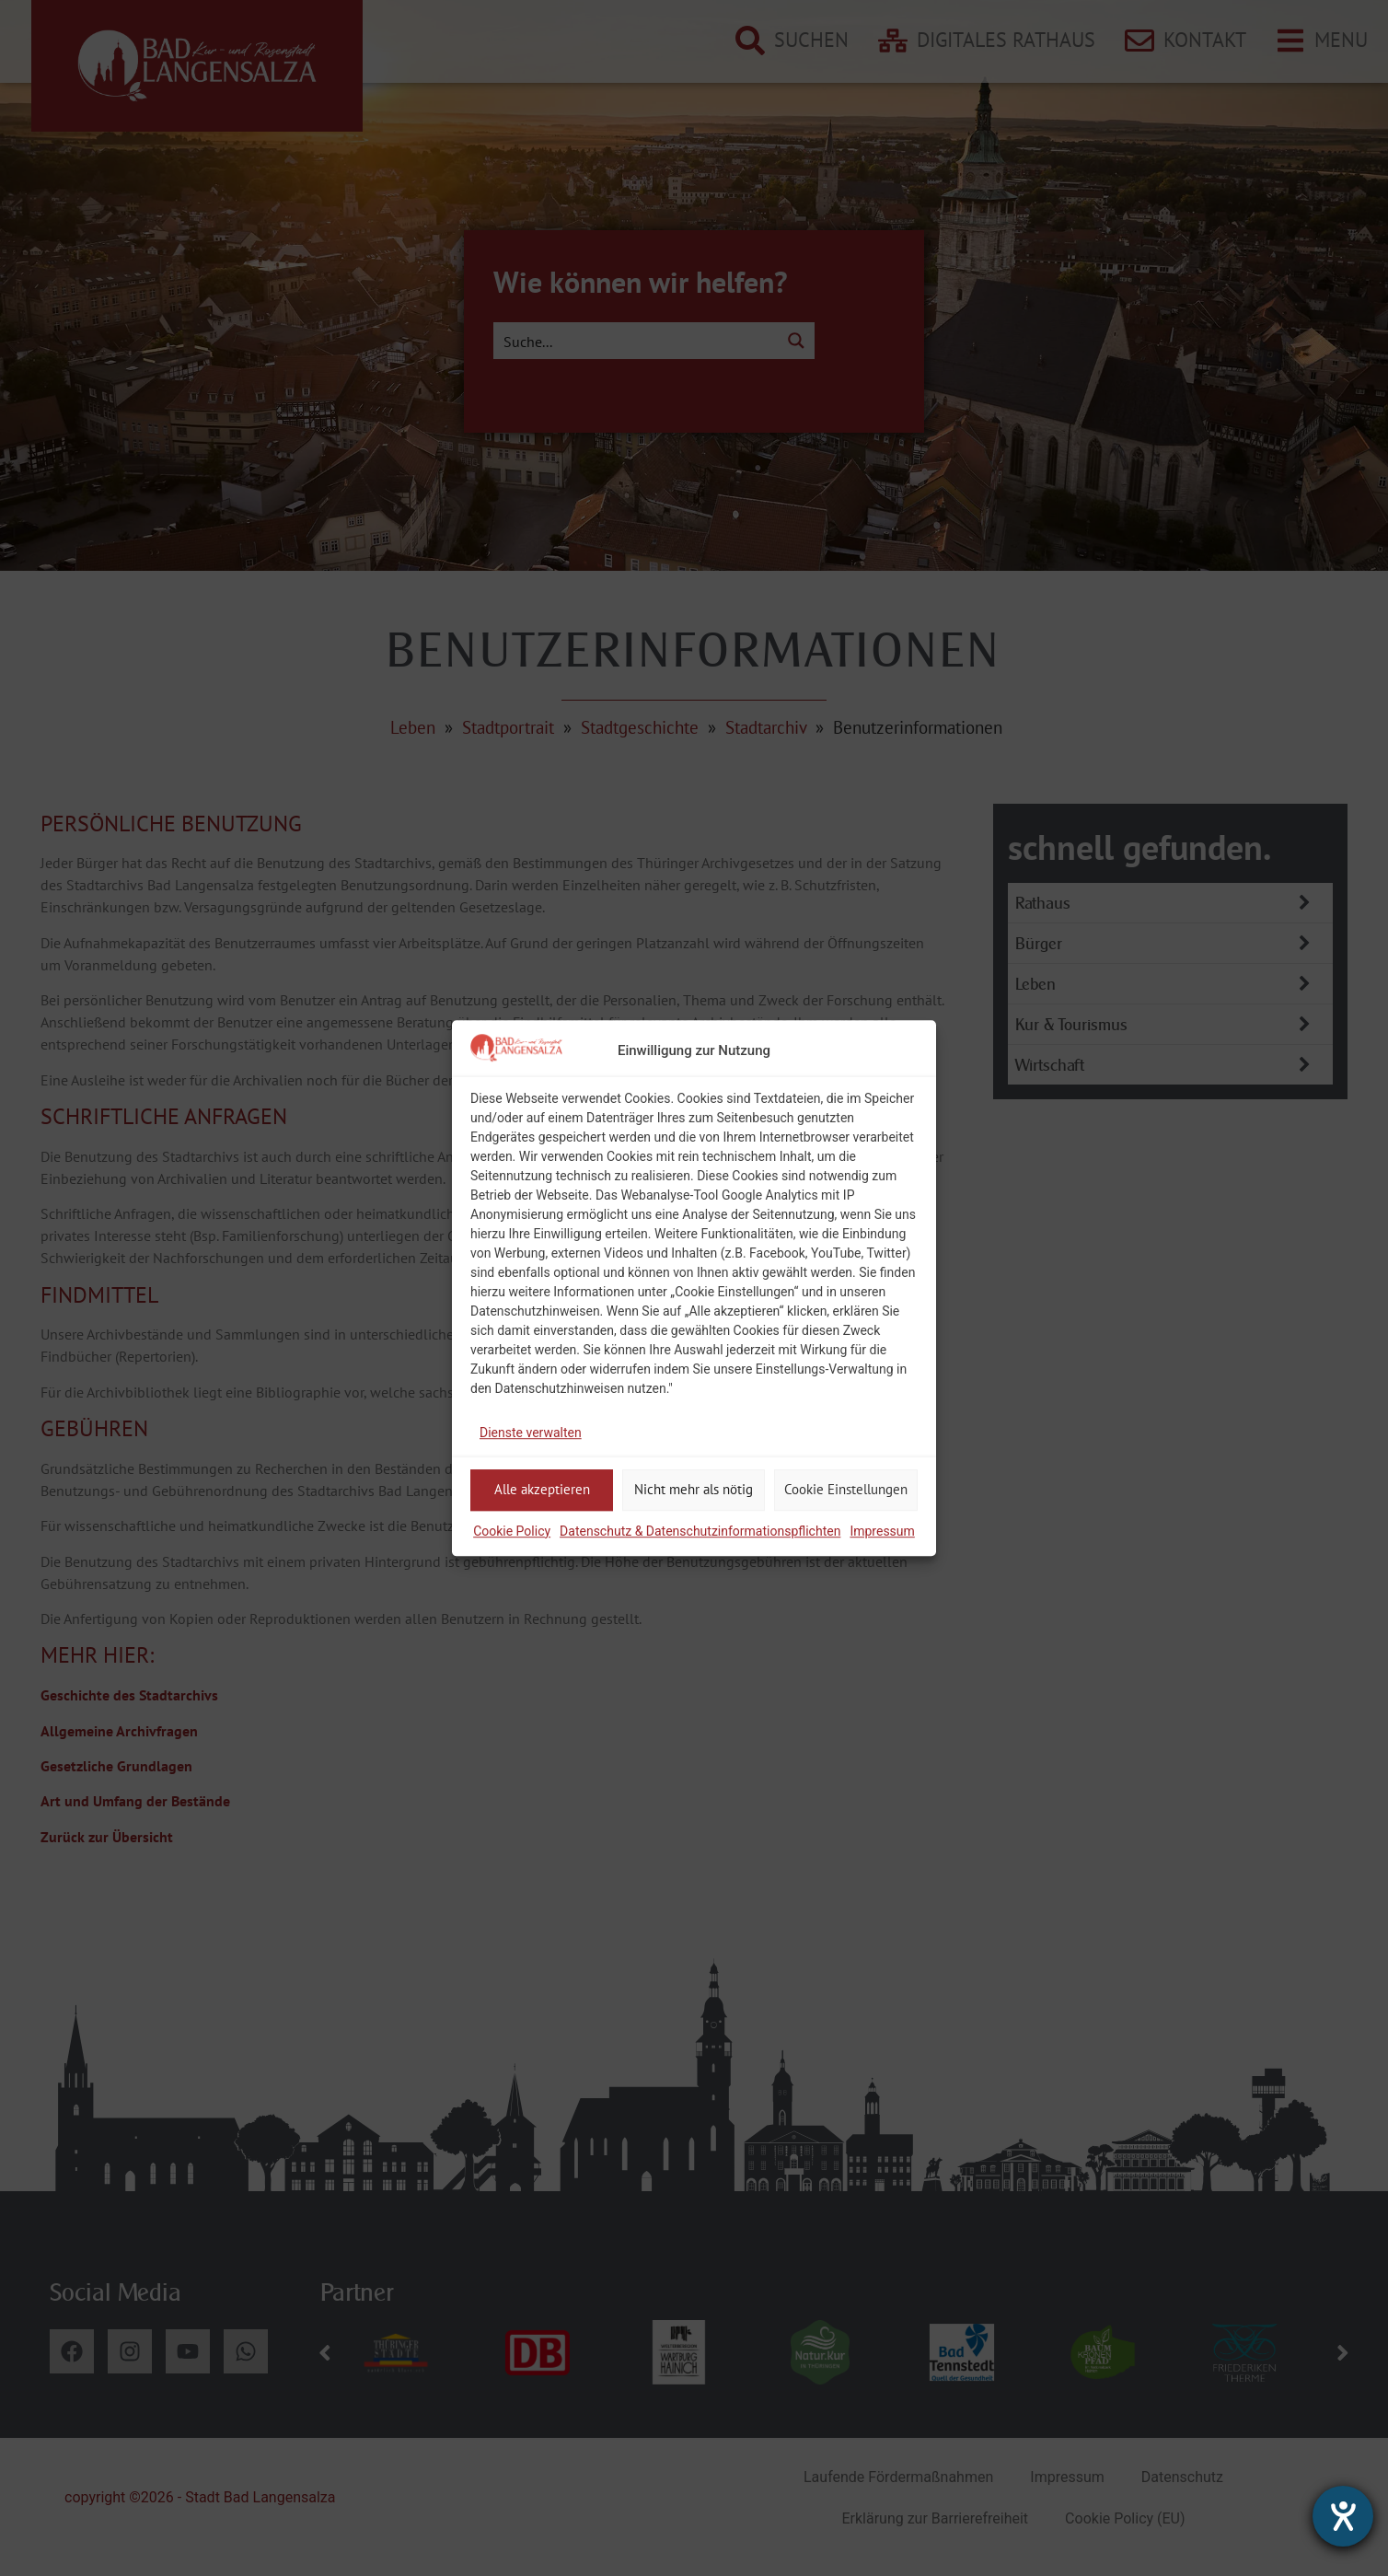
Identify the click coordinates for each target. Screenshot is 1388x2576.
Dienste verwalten (531, 1432)
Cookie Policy (511, 1531)
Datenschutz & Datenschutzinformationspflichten (700, 1531)
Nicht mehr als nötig (693, 1489)
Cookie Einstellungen (846, 1489)
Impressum (882, 1531)
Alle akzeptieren (542, 1489)
